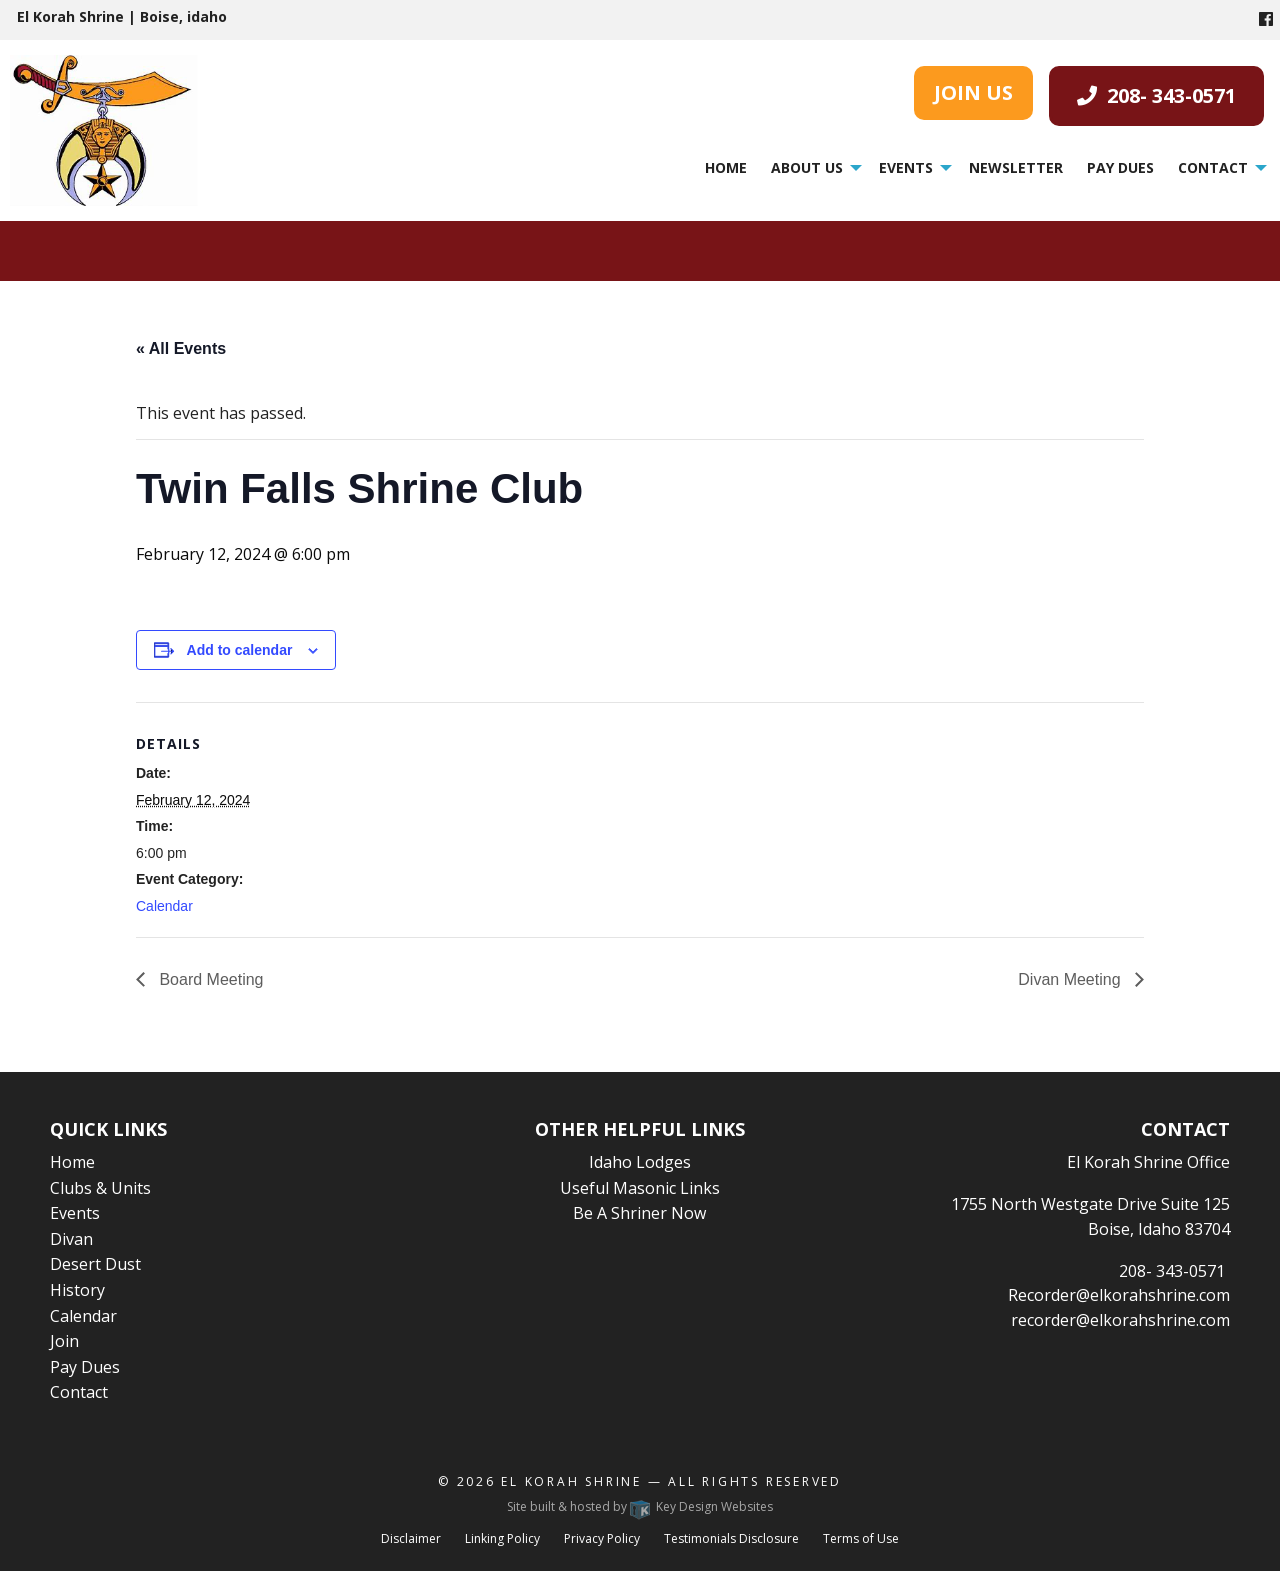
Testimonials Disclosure (731, 1538)
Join (64, 1341)
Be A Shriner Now (639, 1213)
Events (906, 167)
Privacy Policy (602, 1538)
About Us (807, 167)
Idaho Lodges (640, 1162)
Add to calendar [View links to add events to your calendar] (240, 650)
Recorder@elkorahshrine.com (1119, 1295)
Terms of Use (861, 1538)
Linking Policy (502, 1538)
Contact (1213, 167)
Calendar (164, 906)
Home (726, 167)
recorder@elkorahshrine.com (1120, 1320)
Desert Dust (95, 1264)
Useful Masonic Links (640, 1188)
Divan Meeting (1071, 979)
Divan (71, 1239)
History (77, 1290)
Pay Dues (1120, 167)
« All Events (181, 348)
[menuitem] (726, 168)
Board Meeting (209, 979)
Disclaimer (411, 1538)
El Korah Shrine (571, 1481)
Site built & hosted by (640, 1506)
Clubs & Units (100, 1188)
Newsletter (1016, 167)
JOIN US (973, 92)
